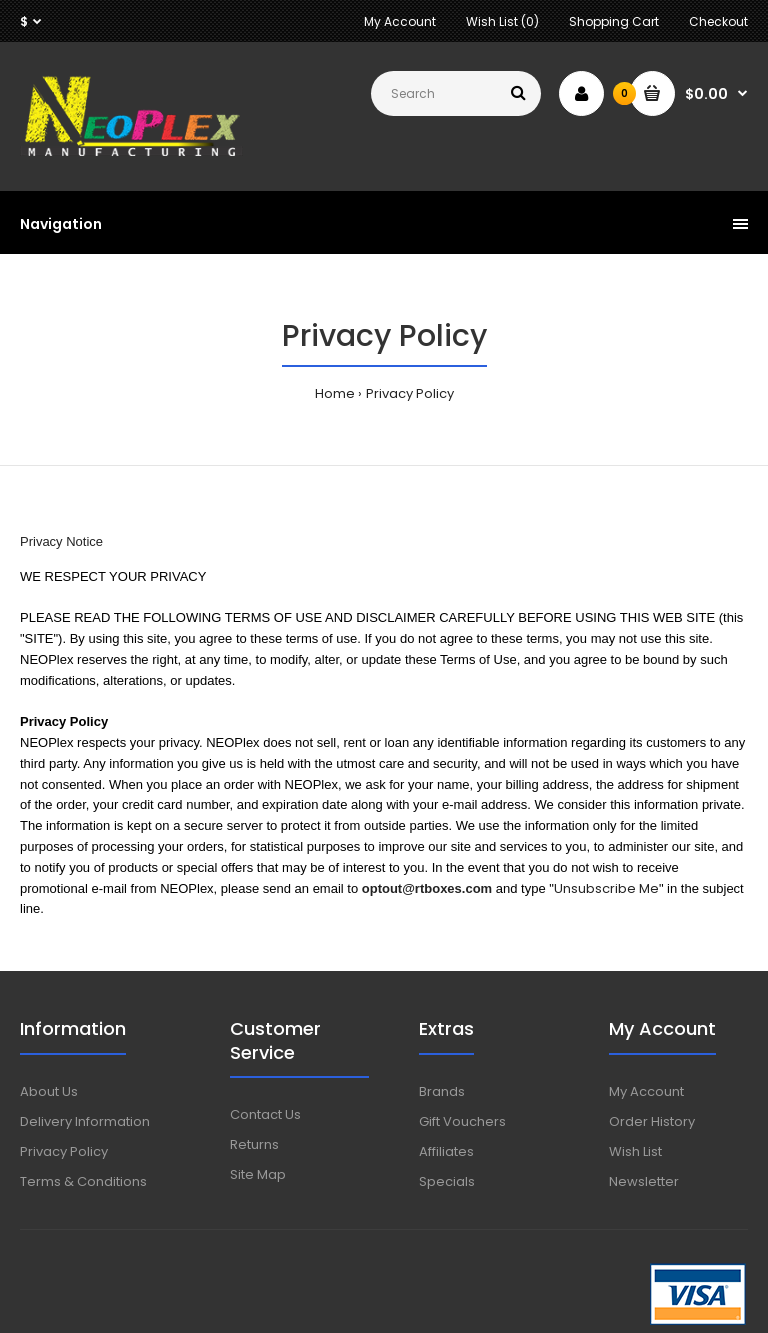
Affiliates (446, 1151)
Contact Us (265, 1114)
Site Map (258, 1174)
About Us (49, 1091)
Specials (447, 1181)
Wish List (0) (502, 21)
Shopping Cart (614, 21)
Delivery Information (85, 1121)
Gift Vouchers (462, 1121)
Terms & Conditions (83, 1181)
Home (335, 393)
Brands (442, 1091)
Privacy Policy (410, 393)
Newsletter (644, 1181)
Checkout (718, 21)
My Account (400, 21)
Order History (652, 1121)
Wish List (635, 1151)
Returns (254, 1144)
